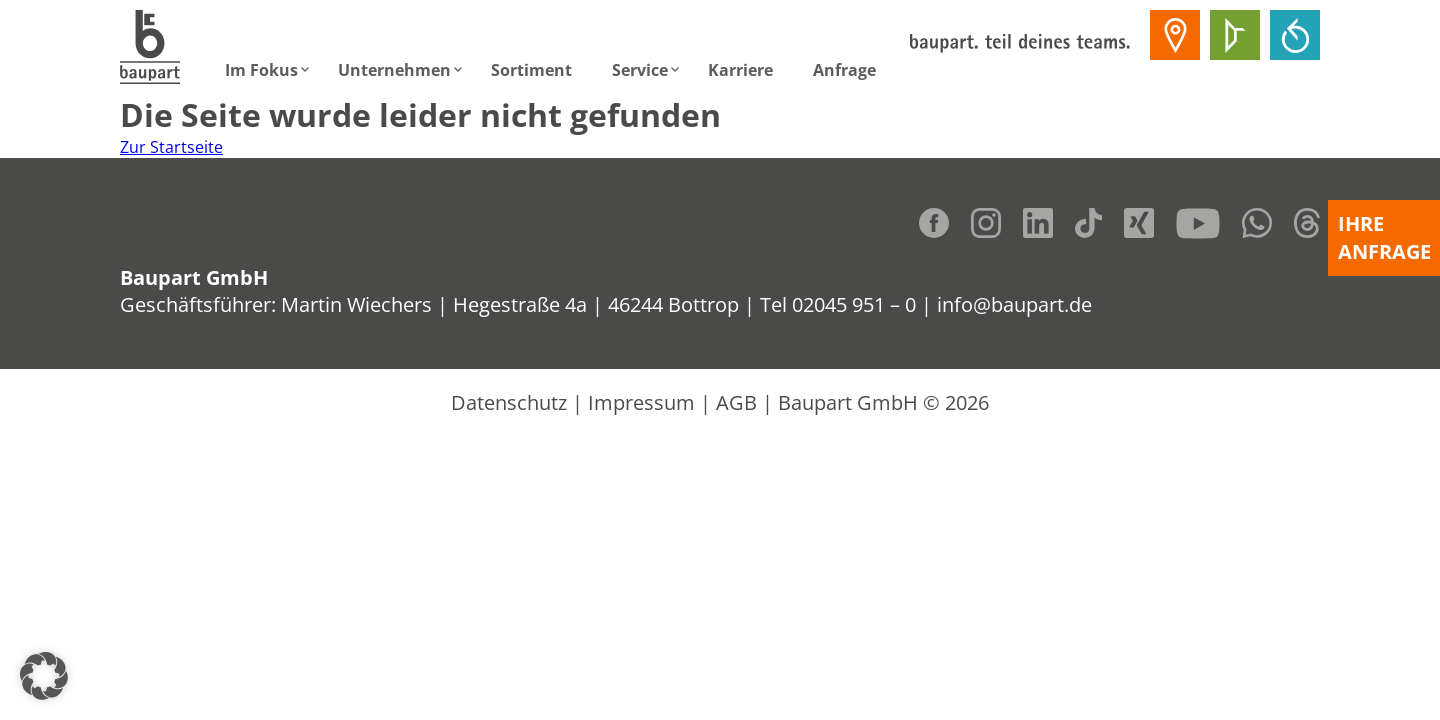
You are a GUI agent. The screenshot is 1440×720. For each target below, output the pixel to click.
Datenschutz (509, 402)
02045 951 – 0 (854, 304)
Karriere (740, 70)
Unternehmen (394, 70)
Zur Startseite (171, 147)
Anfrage (844, 70)
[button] (44, 676)
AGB (736, 402)
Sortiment (531, 70)
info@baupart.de (1014, 304)
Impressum (641, 402)
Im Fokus (261, 70)
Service (640, 70)
